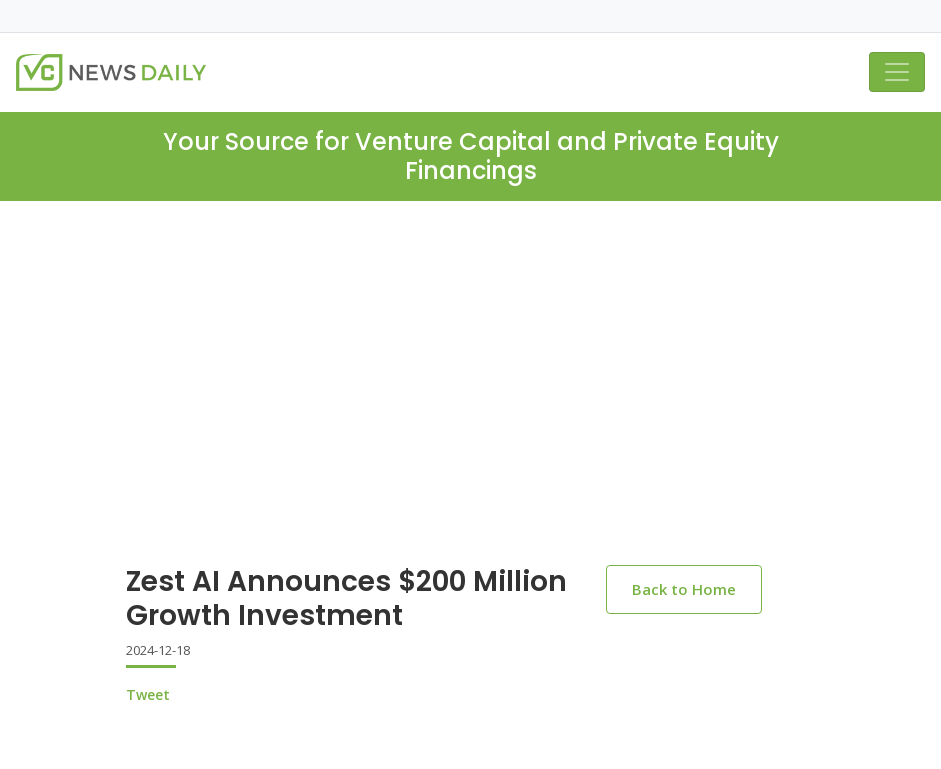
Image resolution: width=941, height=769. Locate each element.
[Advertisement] (470, 351)
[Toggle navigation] (897, 72)
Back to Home (684, 589)
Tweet (148, 694)
